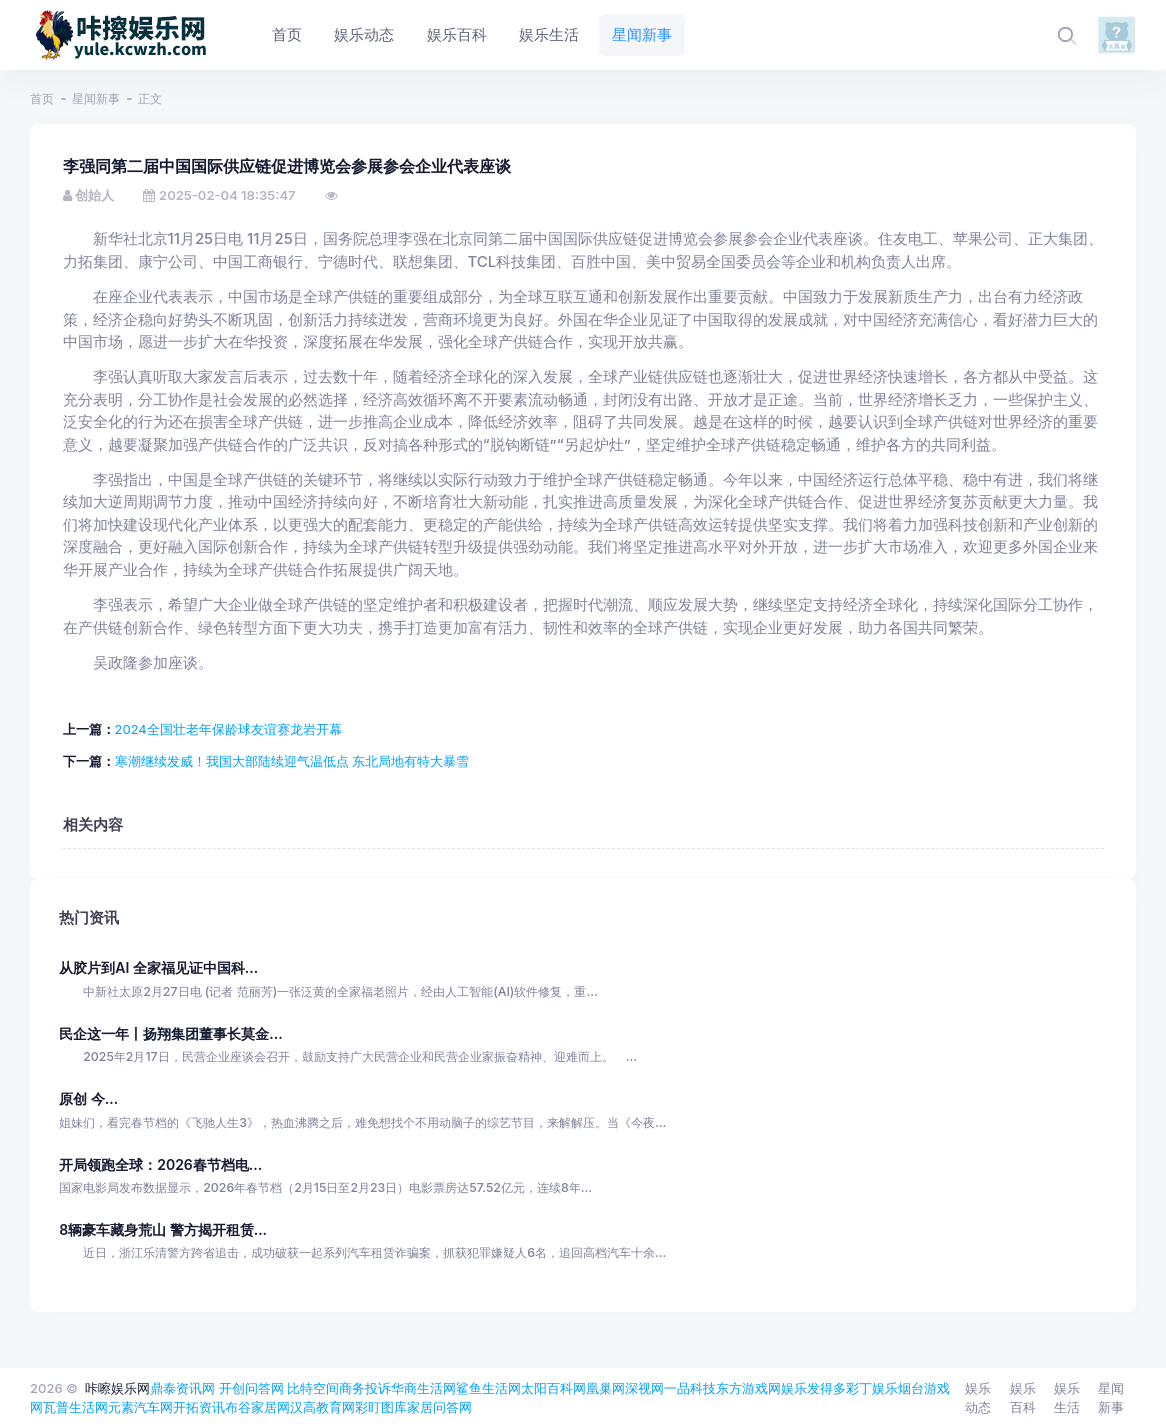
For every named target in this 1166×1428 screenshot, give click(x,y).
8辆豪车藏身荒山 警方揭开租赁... (163, 1229)
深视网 (644, 1388)
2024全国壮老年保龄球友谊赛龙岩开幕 (228, 729)
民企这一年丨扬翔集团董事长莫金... (170, 1033)
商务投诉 (365, 1388)
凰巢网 (605, 1388)
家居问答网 (439, 1407)
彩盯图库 (381, 1407)
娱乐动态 (978, 1398)
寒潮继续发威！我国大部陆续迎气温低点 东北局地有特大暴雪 (292, 761)
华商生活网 (423, 1388)
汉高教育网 (322, 1407)
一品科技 (690, 1388)
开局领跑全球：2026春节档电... (160, 1164)
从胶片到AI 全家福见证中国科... (158, 967)
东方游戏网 (748, 1388)
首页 (42, 98)
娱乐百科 (1023, 1398)
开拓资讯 (199, 1407)
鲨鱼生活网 (488, 1388)
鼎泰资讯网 (182, 1388)
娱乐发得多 (813, 1388)
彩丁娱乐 (872, 1388)
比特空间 (313, 1388)
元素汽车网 (140, 1407)
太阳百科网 (553, 1388)
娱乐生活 (1067, 1398)
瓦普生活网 (75, 1407)
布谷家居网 (257, 1407)
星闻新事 (96, 98)
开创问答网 (251, 1388)
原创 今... (88, 1098)
